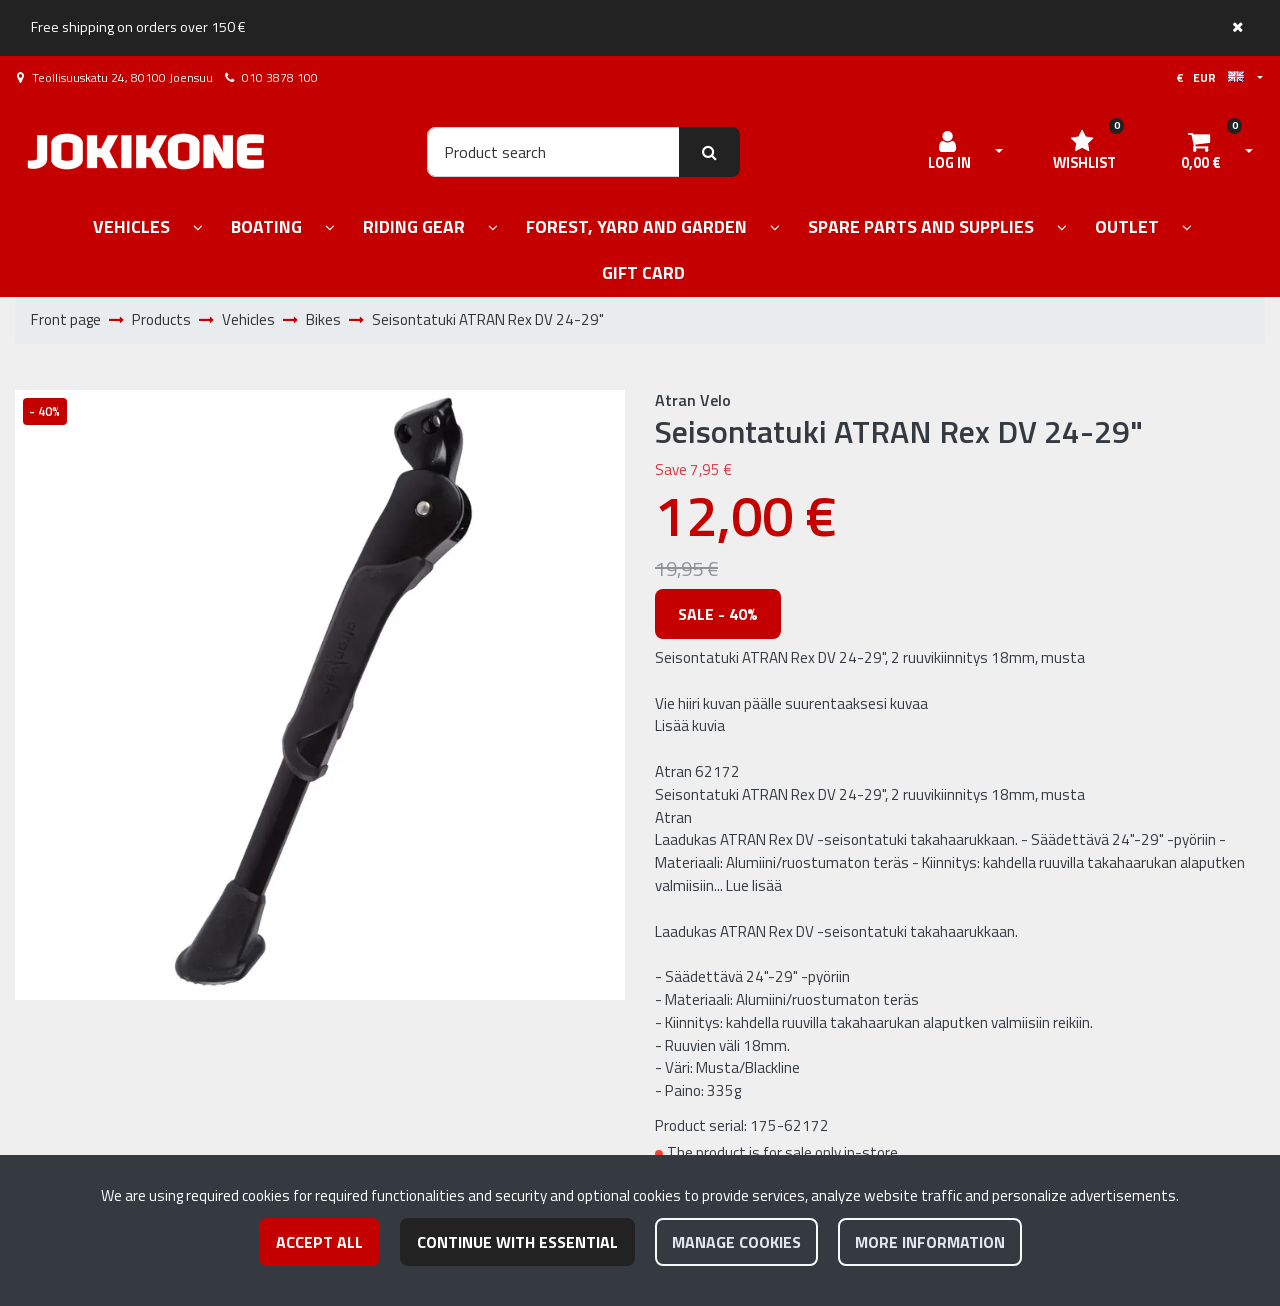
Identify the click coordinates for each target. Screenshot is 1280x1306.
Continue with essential (517, 1242)
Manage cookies (736, 1242)
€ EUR (1210, 77)
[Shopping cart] (1201, 152)
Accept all (319, 1242)
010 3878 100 (280, 77)
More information (930, 1242)
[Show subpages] (198, 228)
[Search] (553, 152)
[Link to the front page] (146, 151)
